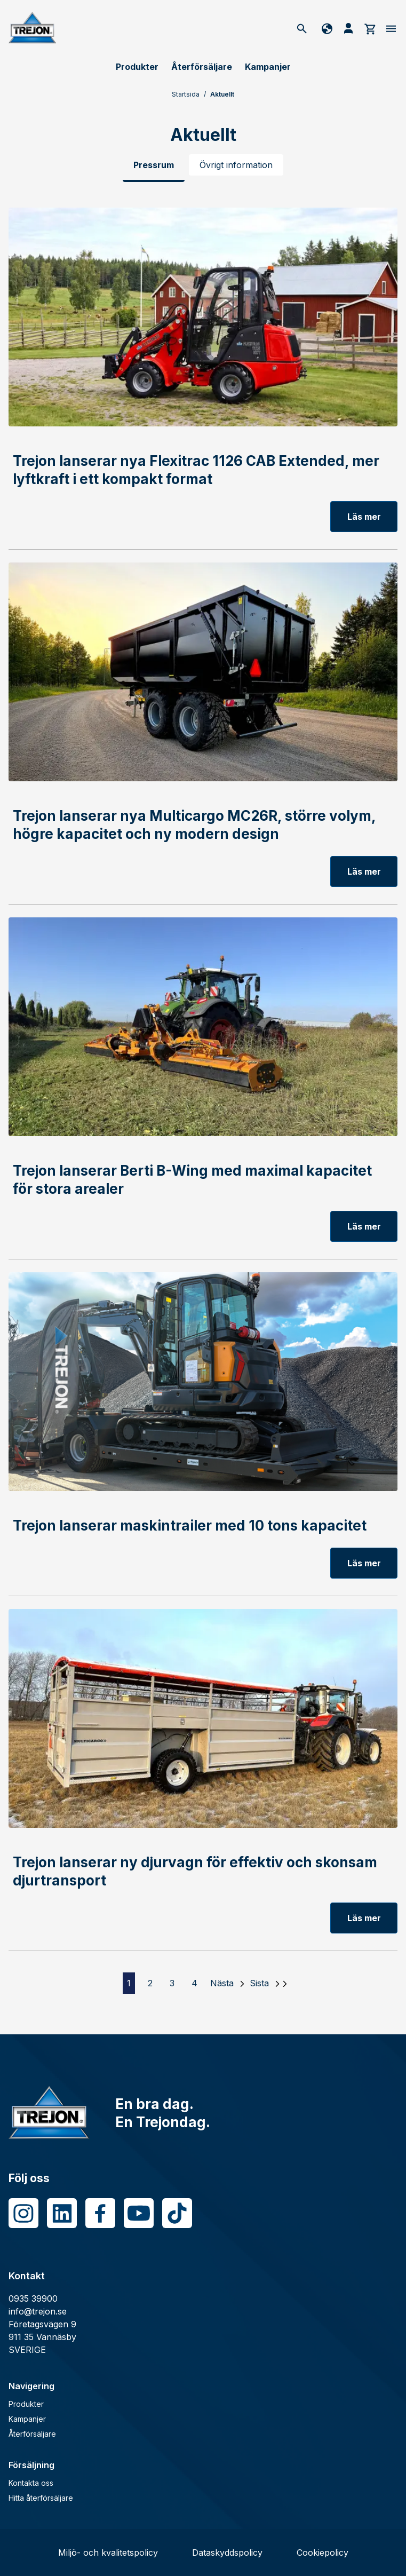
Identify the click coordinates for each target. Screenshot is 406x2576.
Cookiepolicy (322, 2552)
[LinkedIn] (62, 2213)
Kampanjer (268, 66)
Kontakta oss (31, 2482)
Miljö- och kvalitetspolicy (108, 2552)
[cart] (369, 28)
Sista (259, 1983)
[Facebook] (100, 2213)
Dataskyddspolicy (227, 2552)
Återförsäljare (201, 66)
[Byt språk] (325, 28)
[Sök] (302, 28)
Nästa (222, 1983)
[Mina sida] (348, 28)
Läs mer (364, 516)
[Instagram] (23, 2213)
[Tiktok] (177, 2213)
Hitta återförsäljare (41, 2497)
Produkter (137, 66)
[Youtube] (139, 2213)
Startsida (186, 94)
